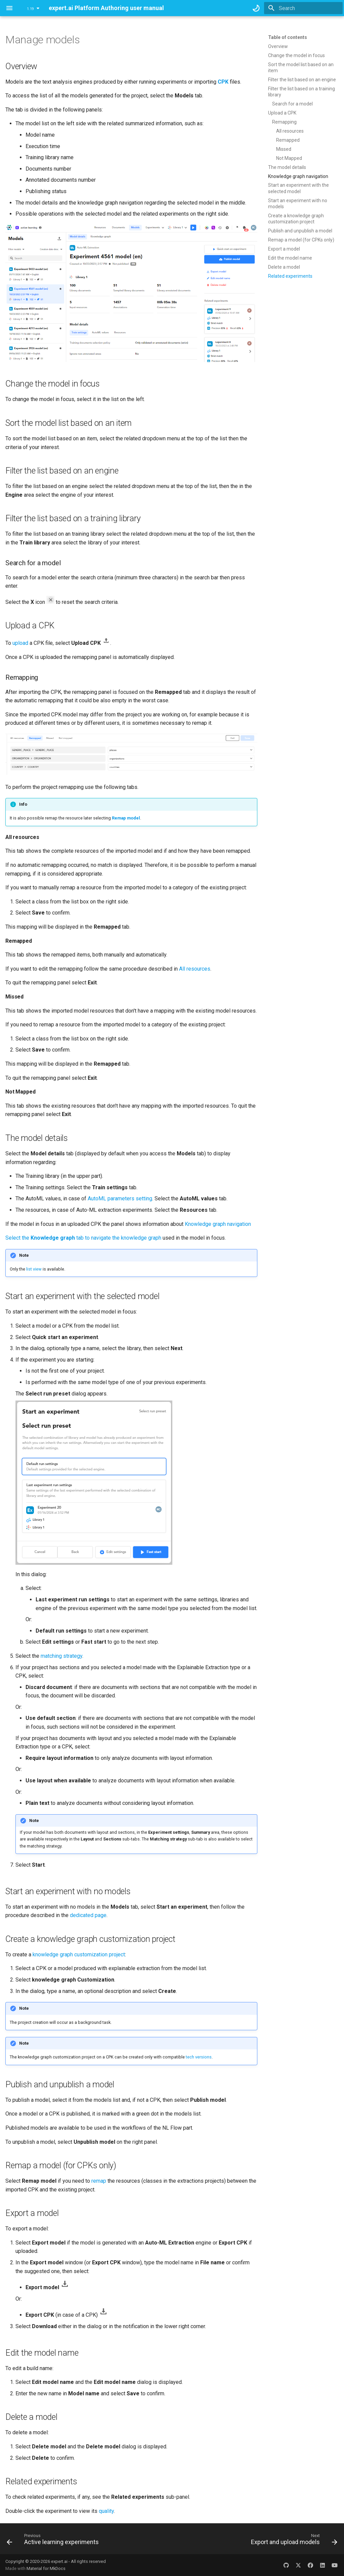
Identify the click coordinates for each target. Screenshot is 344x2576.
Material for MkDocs (46, 2568)
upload (20, 643)
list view (34, 1269)
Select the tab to (48, 1238)
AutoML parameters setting (120, 1198)
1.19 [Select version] (30, 9)
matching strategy (61, 1656)
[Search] (303, 8)
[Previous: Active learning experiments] (54, 2540)
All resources (194, 969)
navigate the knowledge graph (126, 1238)
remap (98, 2181)
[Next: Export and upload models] (293, 2540)
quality (106, 2511)
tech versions (199, 2056)
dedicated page (88, 1915)
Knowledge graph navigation (218, 1224)
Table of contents (287, 37)
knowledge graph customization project (79, 1954)
